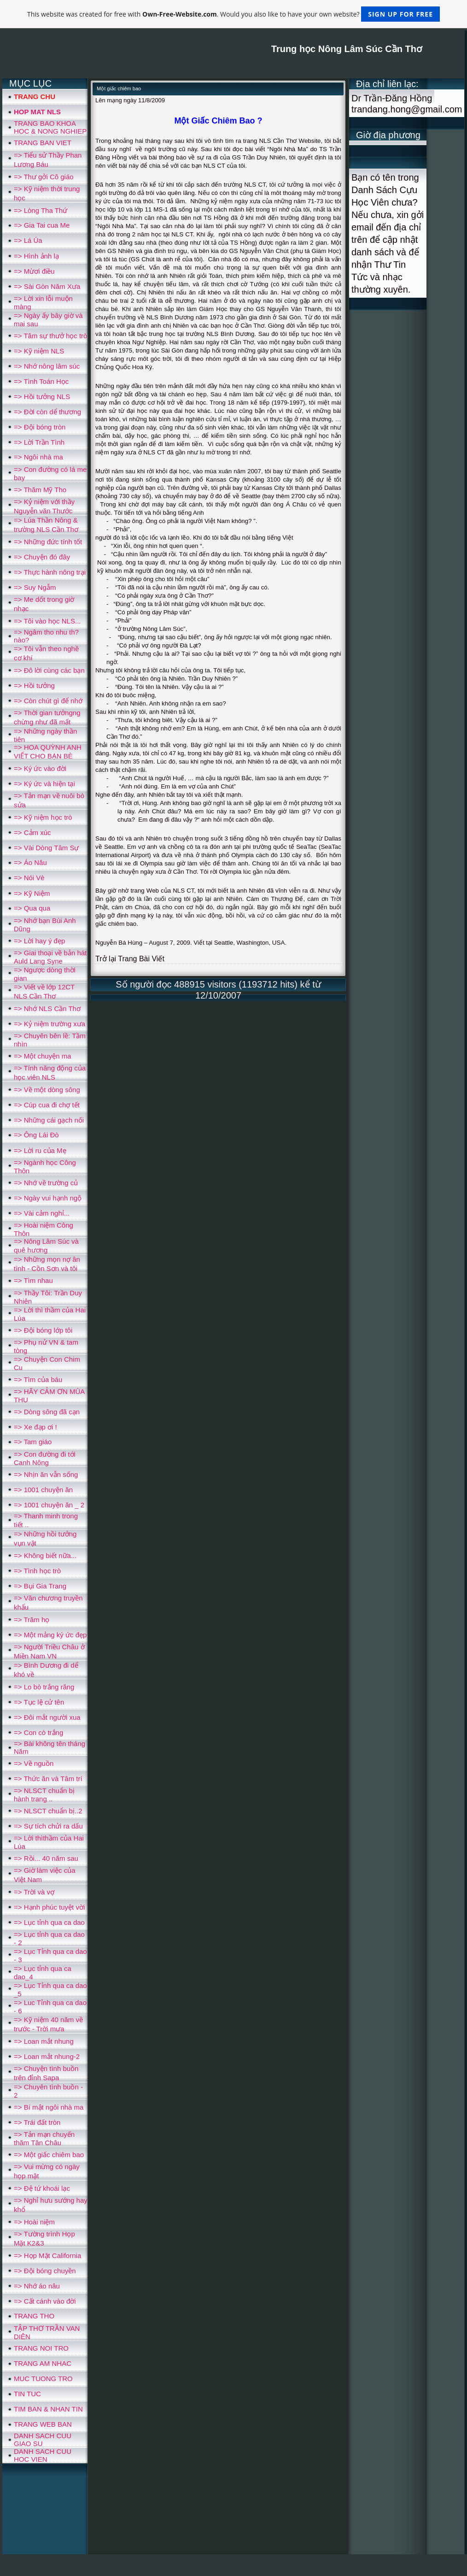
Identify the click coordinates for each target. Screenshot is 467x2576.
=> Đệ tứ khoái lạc (42, 2188)
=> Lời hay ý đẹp (39, 941)
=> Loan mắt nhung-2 (47, 2056)
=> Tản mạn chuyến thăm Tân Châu (44, 2138)
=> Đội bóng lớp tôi (43, 1330)
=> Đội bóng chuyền (45, 2271)
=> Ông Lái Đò (36, 1135)
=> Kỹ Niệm (32, 893)
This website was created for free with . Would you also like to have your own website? (233, 14)
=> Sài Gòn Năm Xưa (47, 286)
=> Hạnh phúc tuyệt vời (49, 1907)
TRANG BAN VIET (42, 143)
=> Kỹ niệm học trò (43, 817)
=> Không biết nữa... (45, 1555)
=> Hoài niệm (34, 2222)
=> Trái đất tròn (37, 2122)
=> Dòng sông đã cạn (47, 1412)
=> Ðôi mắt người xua (47, 1717)
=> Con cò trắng (38, 1732)
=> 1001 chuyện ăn (43, 1490)
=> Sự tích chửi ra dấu (48, 1826)
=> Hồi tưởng (34, 685)
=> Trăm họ (31, 1619)
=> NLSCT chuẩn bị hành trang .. (44, 1795)
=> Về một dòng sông (47, 1090)
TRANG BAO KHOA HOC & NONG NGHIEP (50, 127)
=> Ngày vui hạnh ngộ (48, 1198)
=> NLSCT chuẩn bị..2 (48, 1811)
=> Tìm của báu (38, 1379)
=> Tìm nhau (33, 1280)
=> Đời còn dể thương (47, 412)
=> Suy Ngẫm (35, 587)
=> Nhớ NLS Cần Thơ (47, 1008)
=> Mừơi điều (34, 271)
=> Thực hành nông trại (50, 572)
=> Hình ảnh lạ (36, 256)
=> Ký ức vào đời (40, 768)
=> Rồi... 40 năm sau (46, 1858)
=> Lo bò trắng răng (44, 1687)
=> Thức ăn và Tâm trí (48, 1778)
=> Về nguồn (33, 1763)
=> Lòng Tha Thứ (40, 210)
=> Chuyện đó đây (42, 557)
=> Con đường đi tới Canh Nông (45, 1458)
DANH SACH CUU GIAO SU (42, 2439)
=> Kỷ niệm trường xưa (49, 1024)
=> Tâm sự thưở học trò (50, 336)
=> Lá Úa (28, 240)
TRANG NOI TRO (41, 2348)
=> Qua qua (32, 908)
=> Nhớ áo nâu (37, 2286)
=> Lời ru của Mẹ (40, 1150)
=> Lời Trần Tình (39, 442)
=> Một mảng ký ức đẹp (50, 1635)
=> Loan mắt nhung (44, 2041)
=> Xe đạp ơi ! (35, 1427)
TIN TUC (27, 2394)
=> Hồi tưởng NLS (42, 396)
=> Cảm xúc (32, 832)
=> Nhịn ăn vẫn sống (46, 1474)
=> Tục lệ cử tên (39, 1702)
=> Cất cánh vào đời (45, 2301)
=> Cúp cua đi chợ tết (47, 1105)
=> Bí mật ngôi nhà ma (48, 2107)
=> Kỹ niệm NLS (39, 351)
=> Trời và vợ (34, 1892)
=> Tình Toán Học (41, 381)
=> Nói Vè (29, 878)
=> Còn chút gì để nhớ (48, 701)
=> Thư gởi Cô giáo (44, 177)
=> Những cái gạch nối (49, 1120)
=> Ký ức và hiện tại (44, 784)
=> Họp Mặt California (47, 2255)
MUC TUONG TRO (43, 2378)
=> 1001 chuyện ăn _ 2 (49, 1505)
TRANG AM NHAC (42, 2363)
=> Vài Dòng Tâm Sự (46, 848)
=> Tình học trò (37, 1571)
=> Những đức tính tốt (48, 542)
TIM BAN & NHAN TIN (48, 2409)
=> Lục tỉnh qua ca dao (49, 1922)
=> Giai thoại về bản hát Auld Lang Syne (50, 957)
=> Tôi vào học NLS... (47, 621)
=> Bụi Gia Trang (40, 1586)
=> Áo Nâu (30, 862)
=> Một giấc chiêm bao (49, 2154)
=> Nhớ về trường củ (46, 1183)
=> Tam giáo (33, 1442)
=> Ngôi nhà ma (38, 457)
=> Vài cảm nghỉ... (42, 1213)
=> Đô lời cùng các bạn (49, 670)
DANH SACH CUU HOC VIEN (42, 2455)
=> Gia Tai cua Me (42, 225)
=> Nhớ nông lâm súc (47, 366)
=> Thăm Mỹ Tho (40, 490)
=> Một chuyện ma (42, 1056)
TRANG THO (34, 2316)
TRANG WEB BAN (43, 2424)
